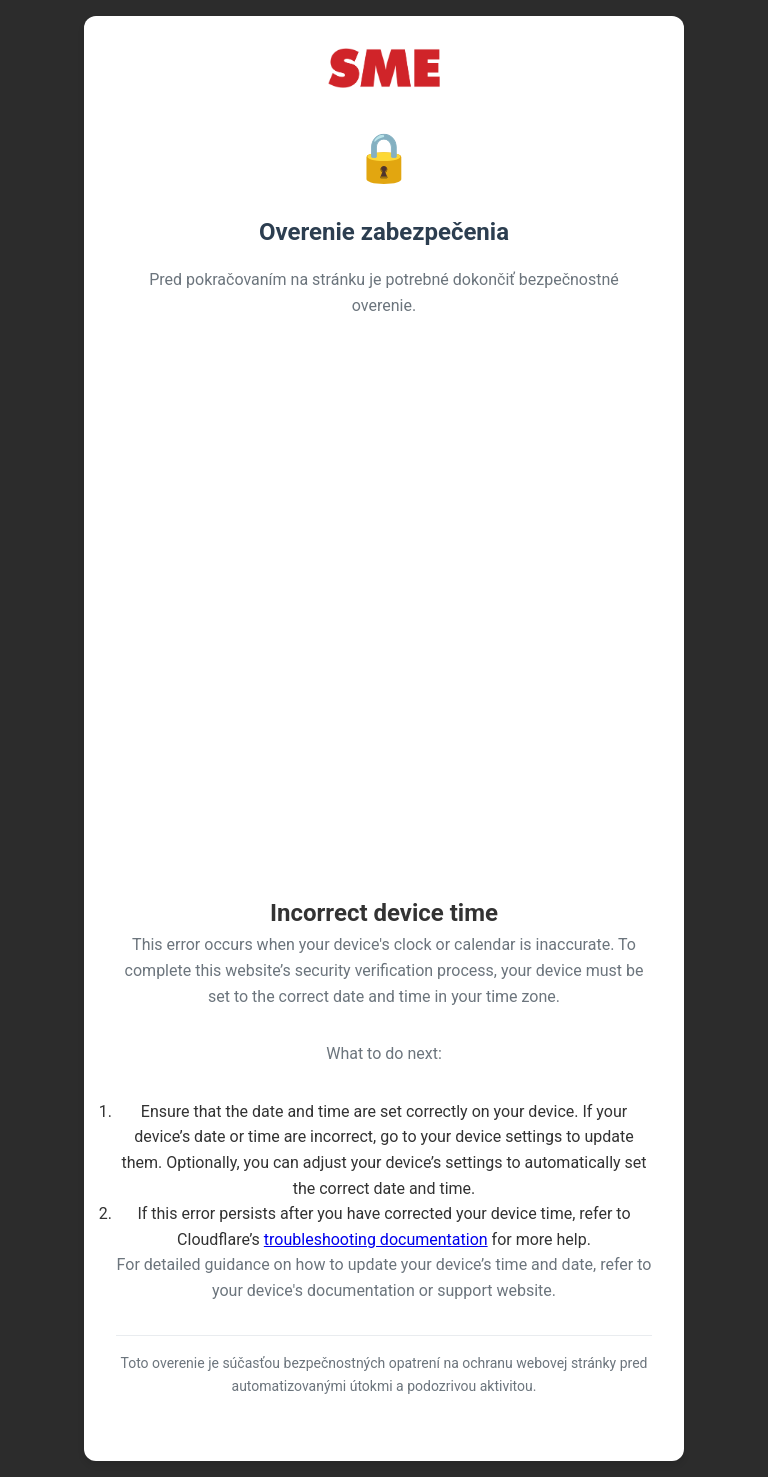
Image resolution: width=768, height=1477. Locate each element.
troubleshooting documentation (376, 1239)
